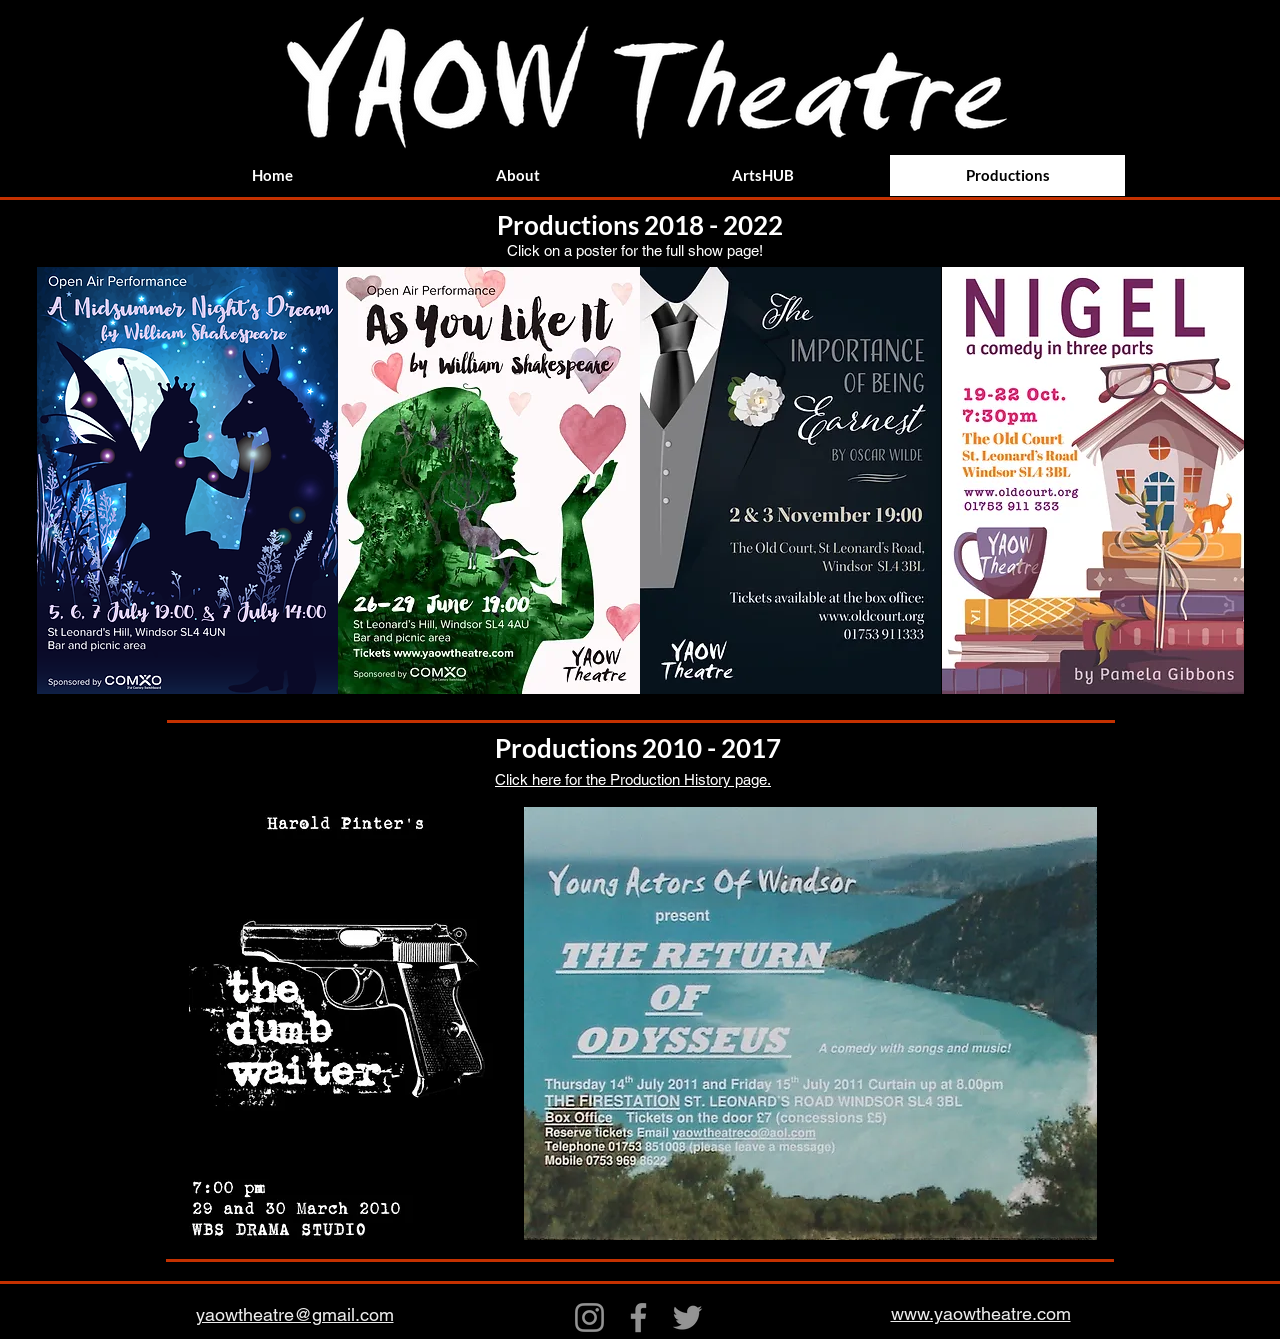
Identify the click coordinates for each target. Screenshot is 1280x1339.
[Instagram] (589, 1317)
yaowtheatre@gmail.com (295, 1314)
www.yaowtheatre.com (981, 1313)
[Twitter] (687, 1317)
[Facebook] (638, 1317)
